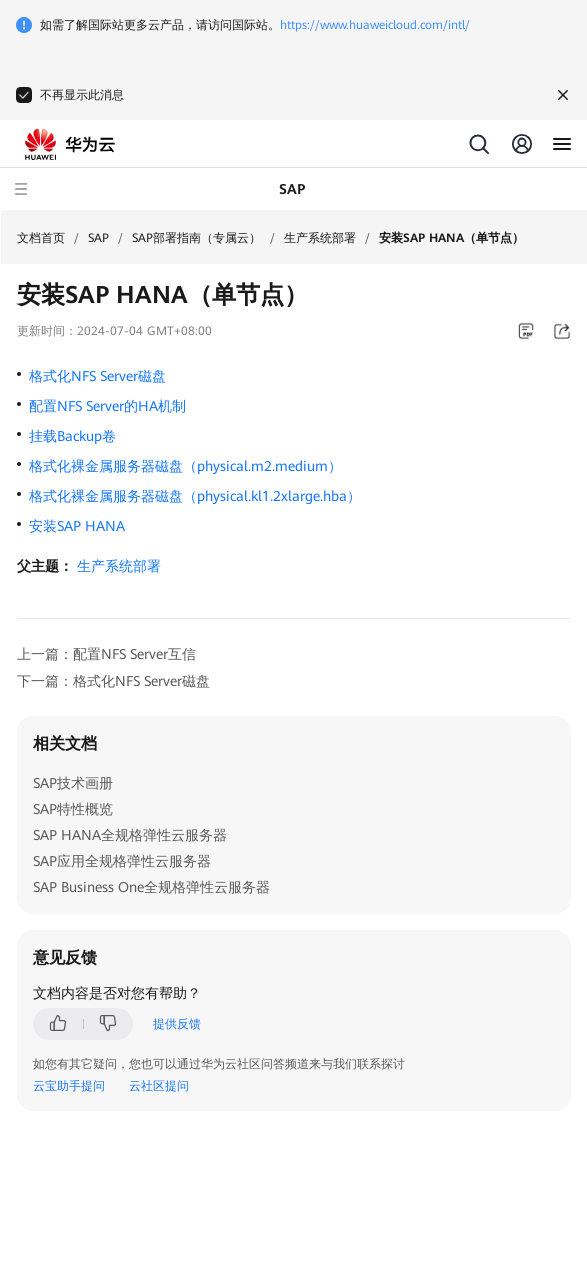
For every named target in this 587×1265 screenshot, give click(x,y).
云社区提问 (159, 1086)
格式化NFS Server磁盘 (97, 376)
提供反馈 (177, 1024)
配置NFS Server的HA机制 (107, 406)
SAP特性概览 (73, 809)
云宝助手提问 (69, 1086)
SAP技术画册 (73, 783)
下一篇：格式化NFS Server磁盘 (113, 681)
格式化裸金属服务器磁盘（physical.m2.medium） (185, 466)
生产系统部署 (320, 238)
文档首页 (41, 238)
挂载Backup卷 (72, 436)
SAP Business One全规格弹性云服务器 (151, 887)
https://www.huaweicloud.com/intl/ (375, 25)
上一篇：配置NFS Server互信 (106, 654)
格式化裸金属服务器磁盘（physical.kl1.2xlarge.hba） (195, 496)
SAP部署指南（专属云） (196, 238)
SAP (98, 238)
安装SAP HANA (77, 526)
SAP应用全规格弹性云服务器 (122, 861)
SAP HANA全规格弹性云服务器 (130, 835)
